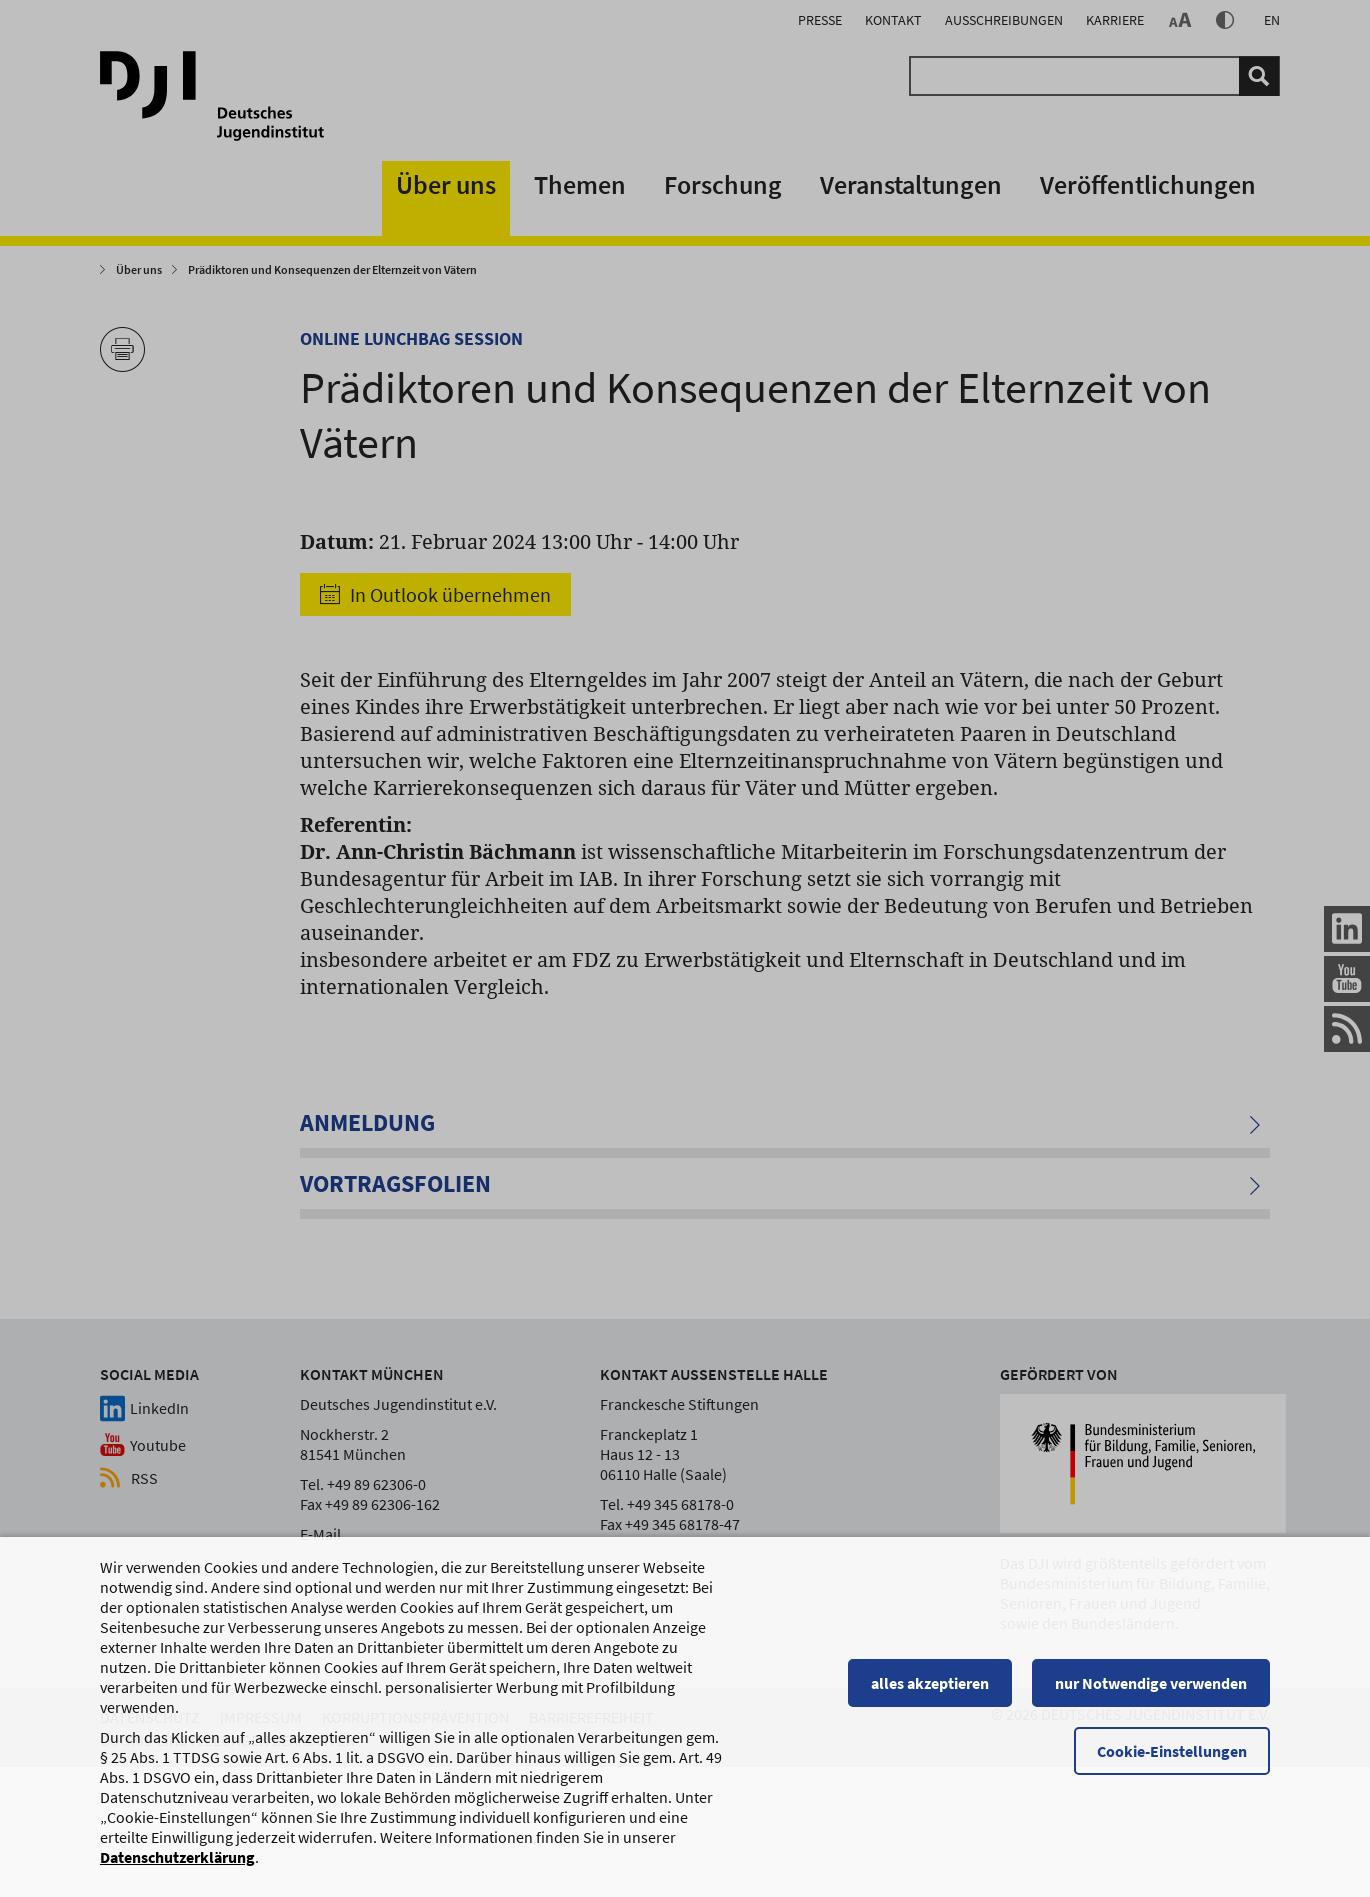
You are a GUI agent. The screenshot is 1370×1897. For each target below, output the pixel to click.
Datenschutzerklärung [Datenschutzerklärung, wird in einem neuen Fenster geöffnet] (177, 1857)
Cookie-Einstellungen (1172, 1751)
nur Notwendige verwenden (1151, 1683)
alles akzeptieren (930, 1683)
